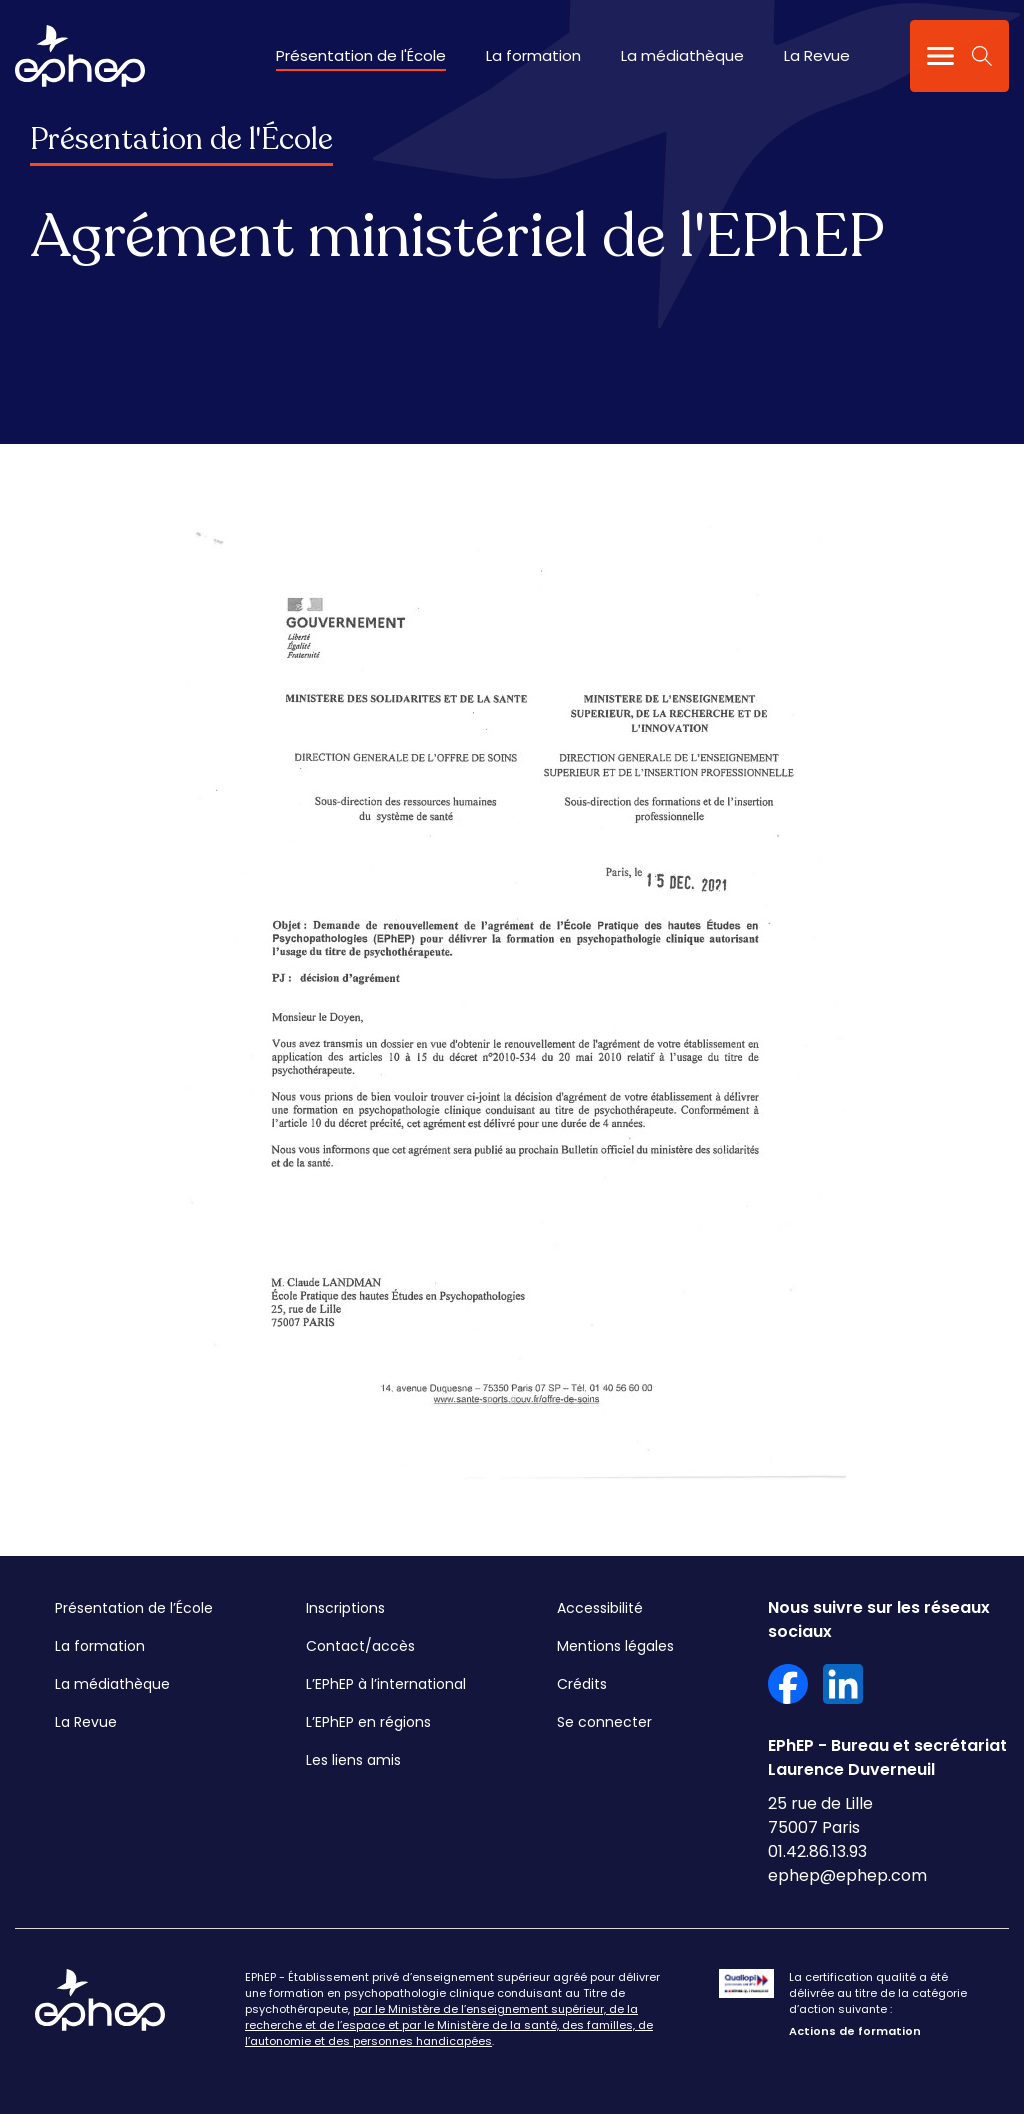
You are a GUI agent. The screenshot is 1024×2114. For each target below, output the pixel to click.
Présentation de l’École (134, 1608)
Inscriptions (345, 1608)
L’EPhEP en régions (368, 1722)
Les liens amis (353, 1760)
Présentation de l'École (361, 55)
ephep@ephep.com (847, 1875)
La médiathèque (682, 55)
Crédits (582, 1684)
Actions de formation (855, 2031)
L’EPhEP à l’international (386, 1684)
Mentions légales (615, 1646)
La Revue (817, 55)
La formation (533, 55)
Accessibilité (600, 1608)
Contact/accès (360, 1646)
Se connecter (604, 1722)
